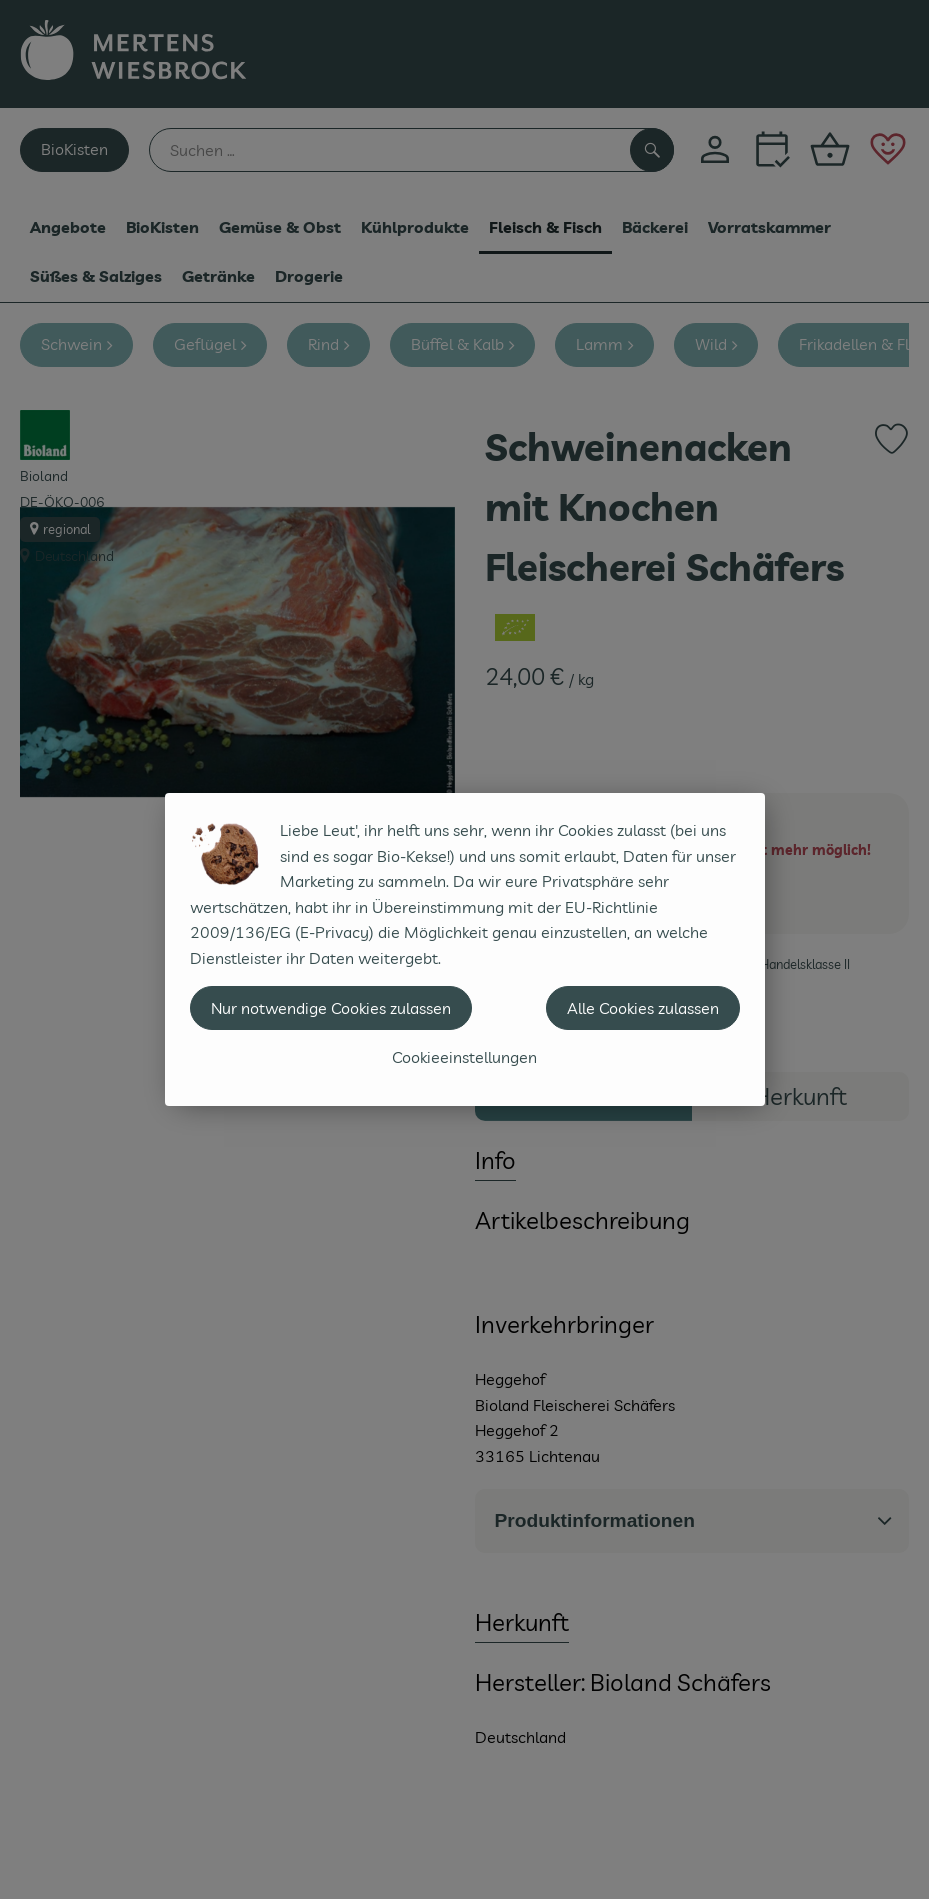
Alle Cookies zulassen (643, 1008)
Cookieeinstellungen (464, 1057)
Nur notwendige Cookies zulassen (331, 1008)
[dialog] (464, 949)
